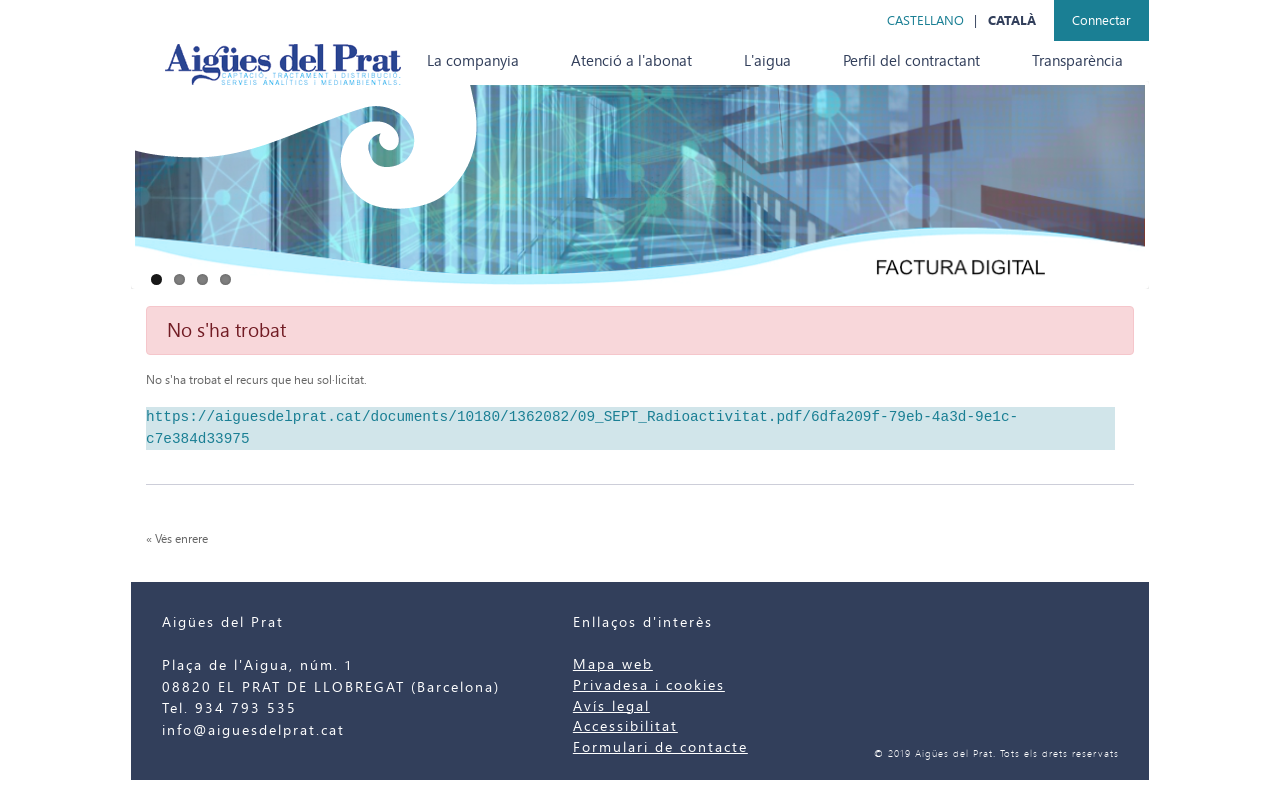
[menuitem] (473, 61)
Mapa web (613, 664)
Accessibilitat (625, 726)
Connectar (1101, 20)
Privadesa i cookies (649, 685)
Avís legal (611, 706)
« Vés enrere (177, 539)
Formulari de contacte (660, 747)
